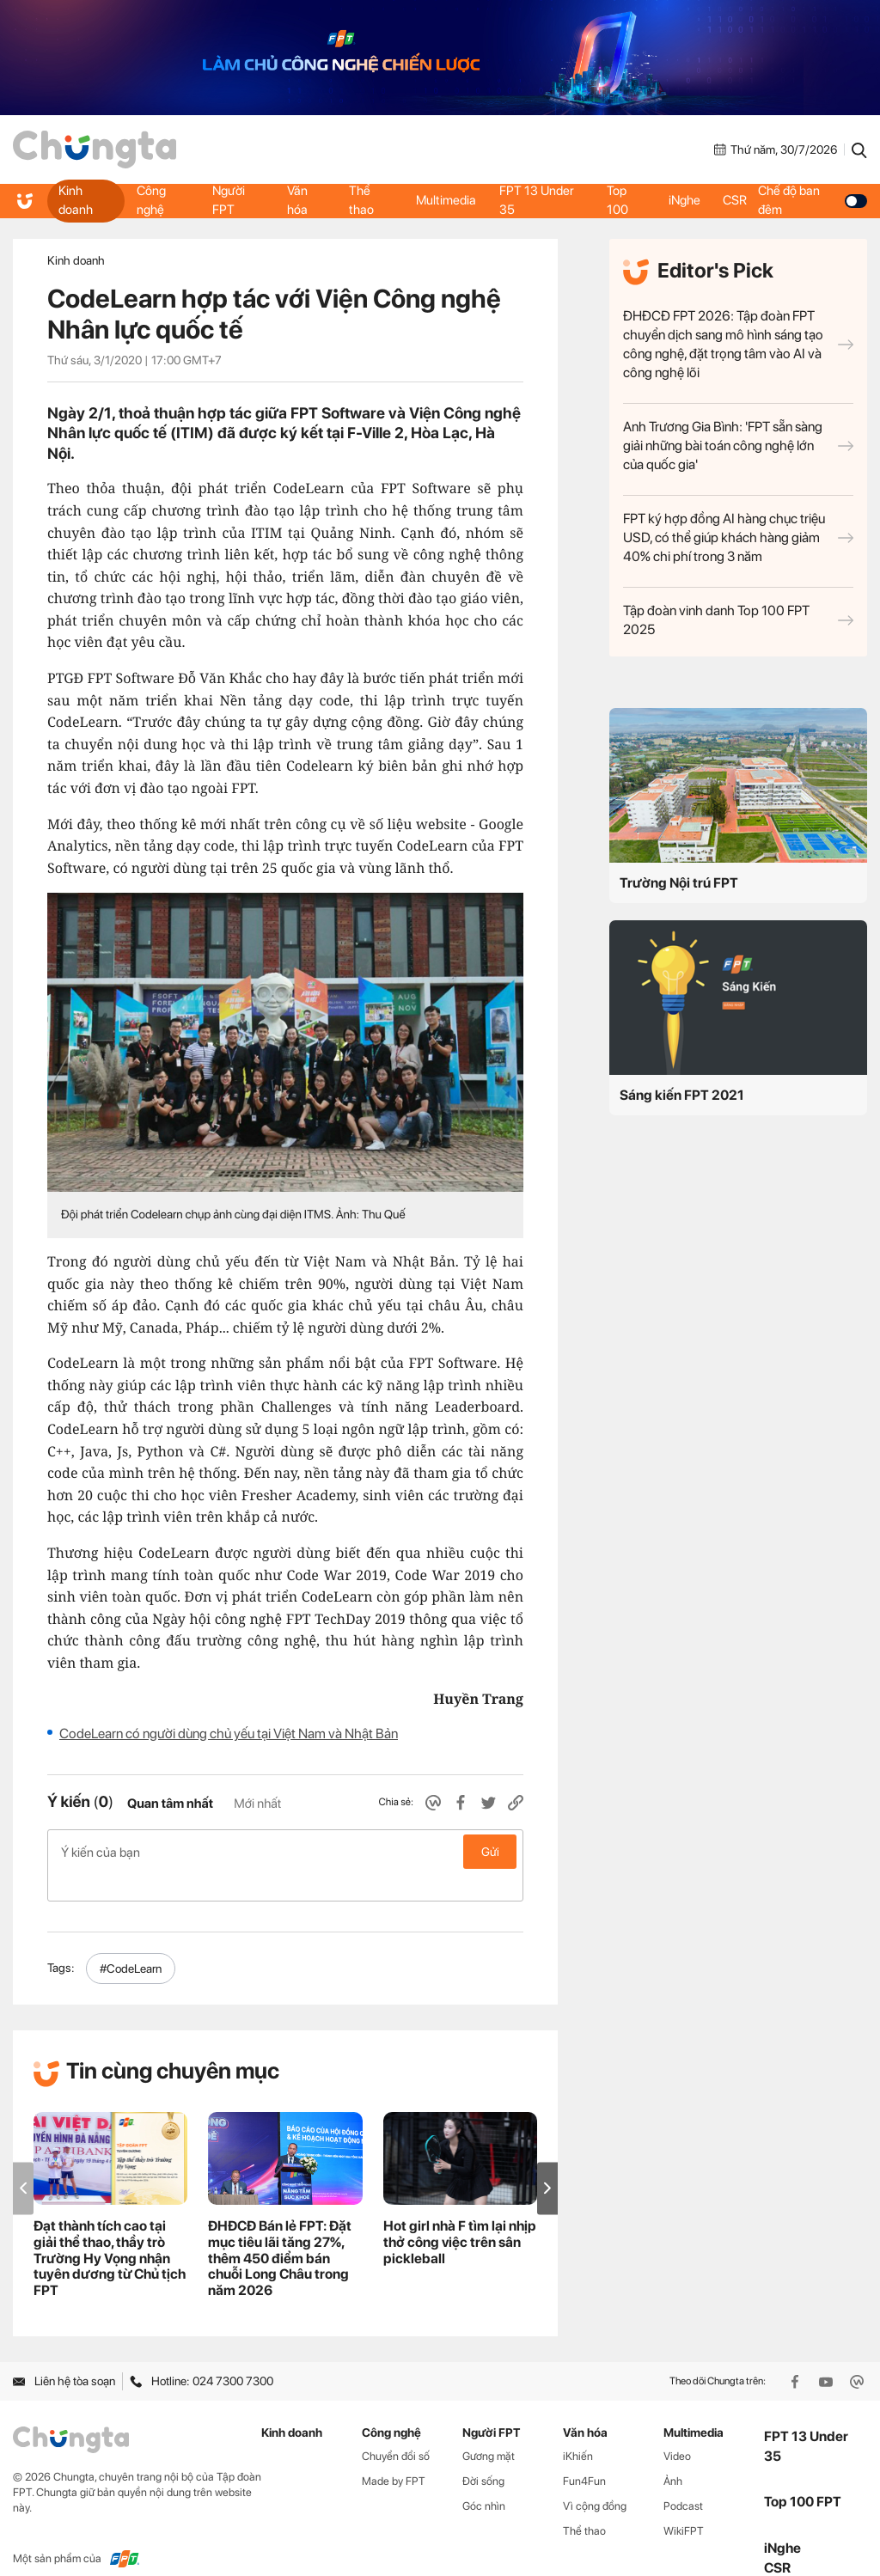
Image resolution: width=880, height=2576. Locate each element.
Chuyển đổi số (396, 2428)
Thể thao (361, 200)
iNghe (684, 200)
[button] (547, 2160)
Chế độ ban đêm (815, 200)
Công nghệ (151, 200)
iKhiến (578, 2428)
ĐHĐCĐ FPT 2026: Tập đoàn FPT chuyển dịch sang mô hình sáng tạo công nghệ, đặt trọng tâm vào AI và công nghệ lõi (738, 344)
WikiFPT (683, 2503)
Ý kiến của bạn (285, 1852)
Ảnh (672, 2453)
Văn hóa (296, 200)
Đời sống (483, 2453)
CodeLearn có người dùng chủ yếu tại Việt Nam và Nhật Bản (228, 1733)
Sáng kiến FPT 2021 (682, 1095)
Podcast (683, 2478)
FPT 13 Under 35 (538, 200)
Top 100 (617, 200)
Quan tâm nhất (170, 1803)
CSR (738, 200)
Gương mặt (488, 2428)
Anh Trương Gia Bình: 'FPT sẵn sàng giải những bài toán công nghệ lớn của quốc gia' (738, 445)
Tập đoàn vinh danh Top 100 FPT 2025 (738, 620)
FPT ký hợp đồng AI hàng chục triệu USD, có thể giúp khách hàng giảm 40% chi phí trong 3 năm (738, 537)
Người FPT (228, 200)
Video (677, 2428)
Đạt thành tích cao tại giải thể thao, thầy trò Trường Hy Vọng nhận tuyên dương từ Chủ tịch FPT (110, 2231)
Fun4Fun (584, 2453)
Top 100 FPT (802, 2474)
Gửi (490, 1852)
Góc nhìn (483, 2478)
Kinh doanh (76, 200)
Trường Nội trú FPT (679, 883)
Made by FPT (393, 2453)
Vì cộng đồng (594, 2478)
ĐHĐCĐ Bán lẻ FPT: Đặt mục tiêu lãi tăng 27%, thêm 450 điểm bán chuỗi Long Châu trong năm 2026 (279, 2231)
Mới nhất (257, 1803)
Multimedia (445, 200)
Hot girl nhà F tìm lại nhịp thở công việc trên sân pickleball (459, 2214)
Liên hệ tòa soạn (64, 2353)
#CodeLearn (131, 1941)
